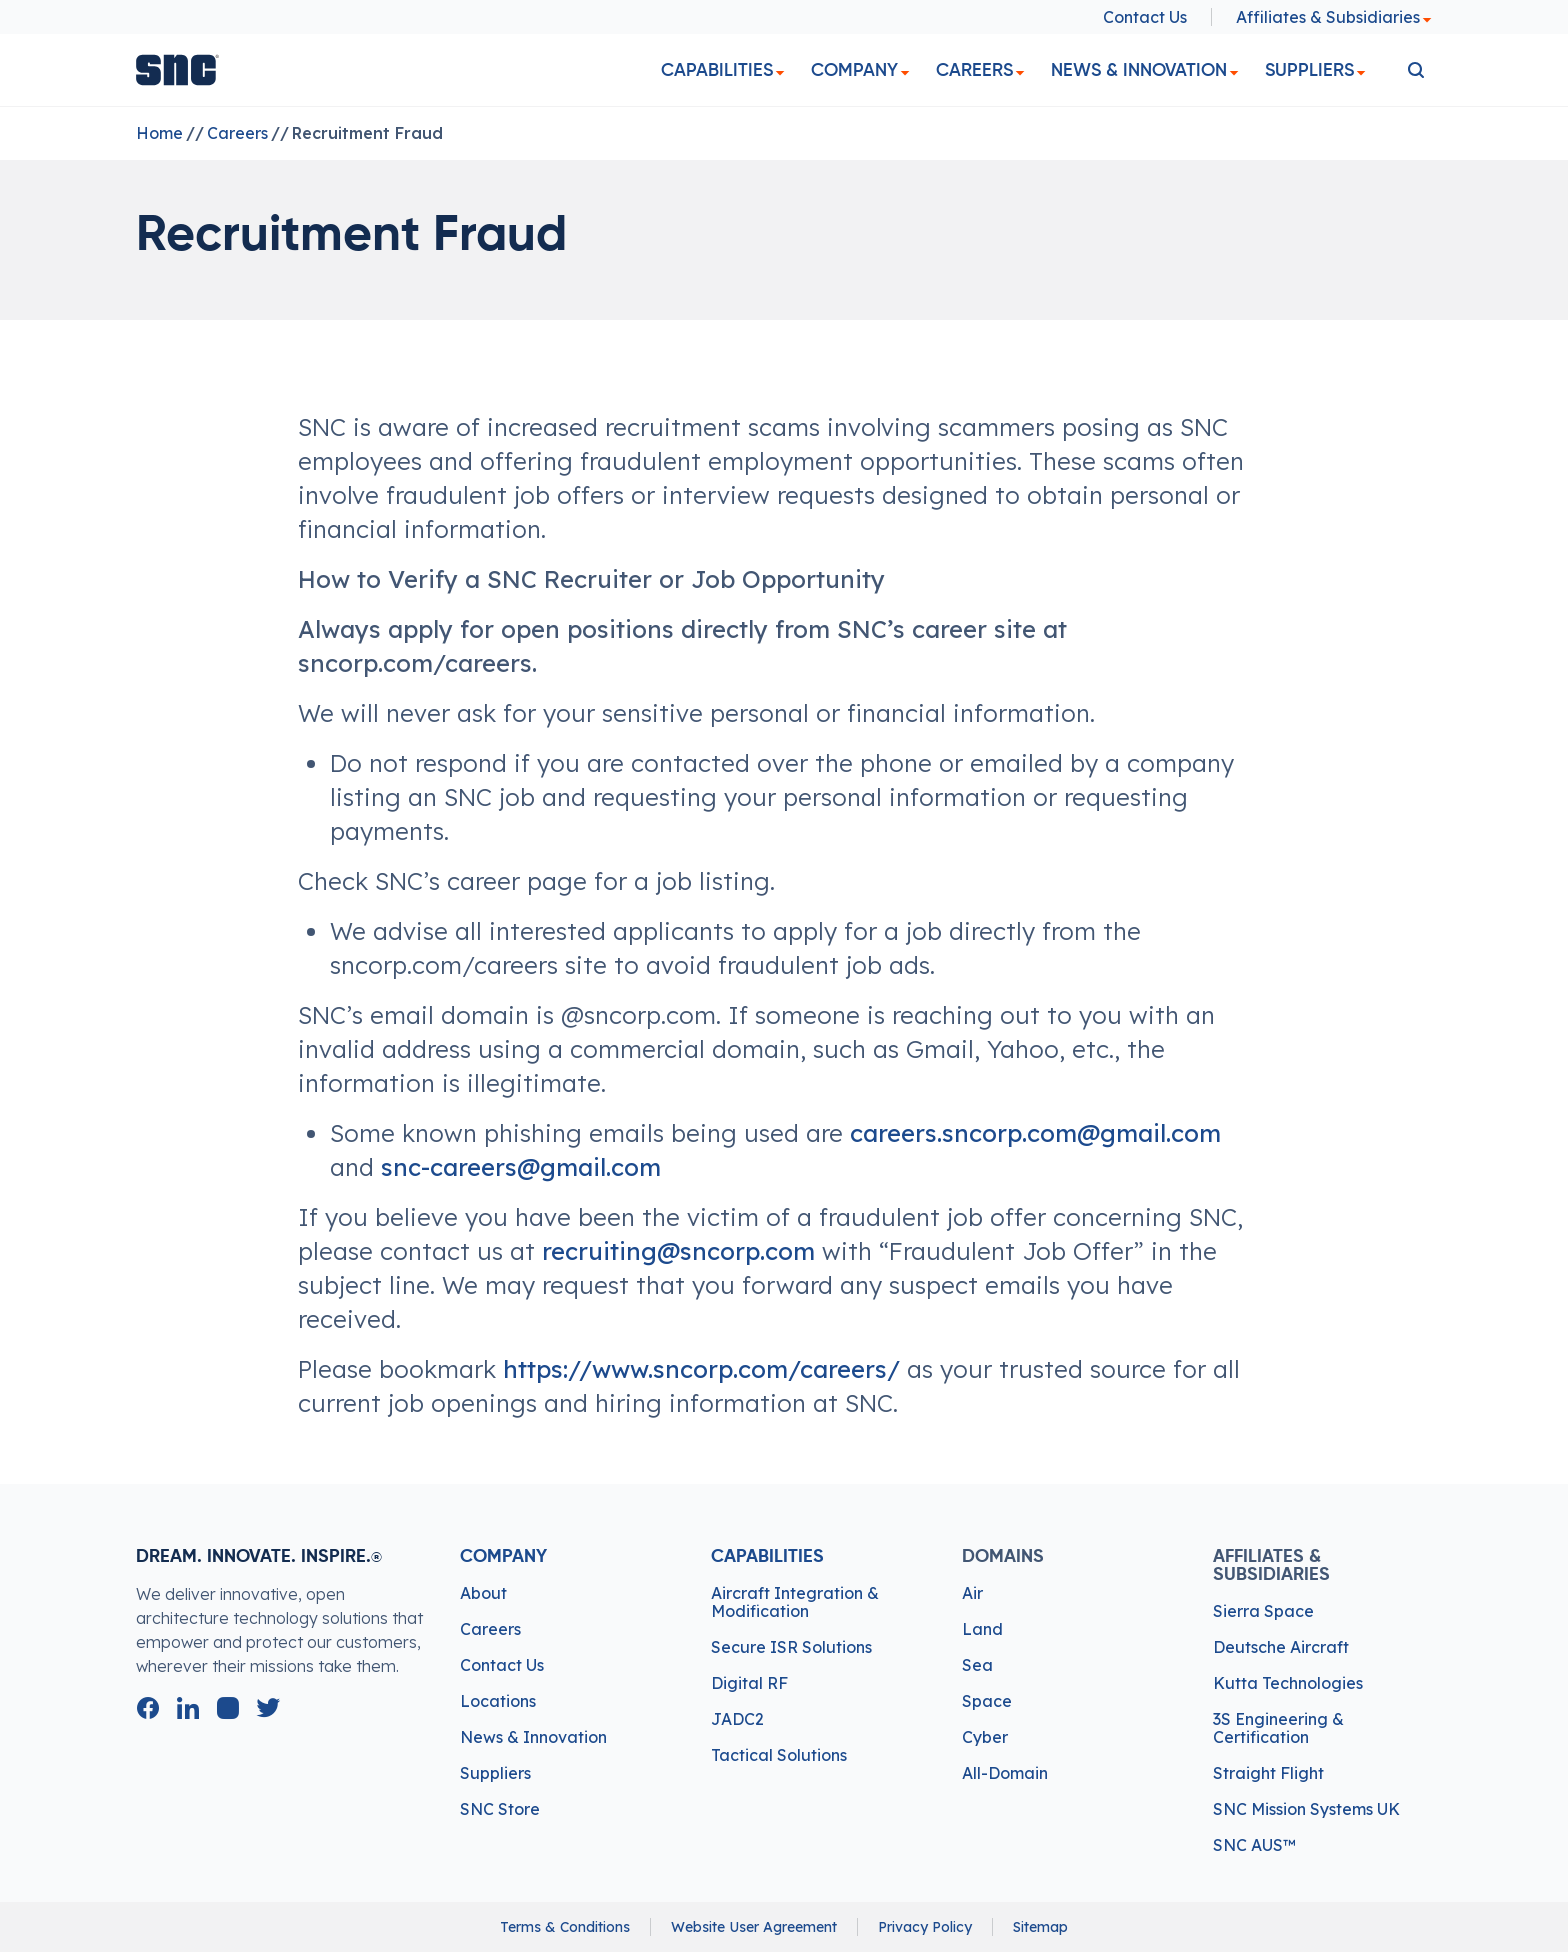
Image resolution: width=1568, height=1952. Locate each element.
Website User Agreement (754, 1927)
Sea (977, 1665)
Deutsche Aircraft (1281, 1647)
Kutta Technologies (1288, 1683)
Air (972, 1593)
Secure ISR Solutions (791, 1647)
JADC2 (737, 1719)
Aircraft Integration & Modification (795, 1602)
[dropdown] (780, 73)
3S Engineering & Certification (1278, 1728)
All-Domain (1005, 1773)
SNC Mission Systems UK (1306, 1809)
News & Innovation (1139, 70)
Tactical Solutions (779, 1755)
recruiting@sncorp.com (678, 1251)
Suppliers (1309, 70)
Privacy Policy (925, 1927)
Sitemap (1040, 1927)
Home (159, 133)
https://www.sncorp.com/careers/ (701, 1369)
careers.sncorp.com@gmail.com (1035, 1133)
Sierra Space (1263, 1611)
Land (982, 1629)
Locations (498, 1701)
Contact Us (1145, 17)
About (483, 1593)
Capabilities (717, 70)
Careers (974, 70)
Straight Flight (1268, 1773)
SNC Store (500, 1809)
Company (854, 70)
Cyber (985, 1737)
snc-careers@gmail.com (521, 1167)
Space (987, 1701)
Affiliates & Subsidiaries (1334, 17)
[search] (1416, 70)
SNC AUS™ (1254, 1845)
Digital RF (749, 1683)
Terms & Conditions (565, 1927)
